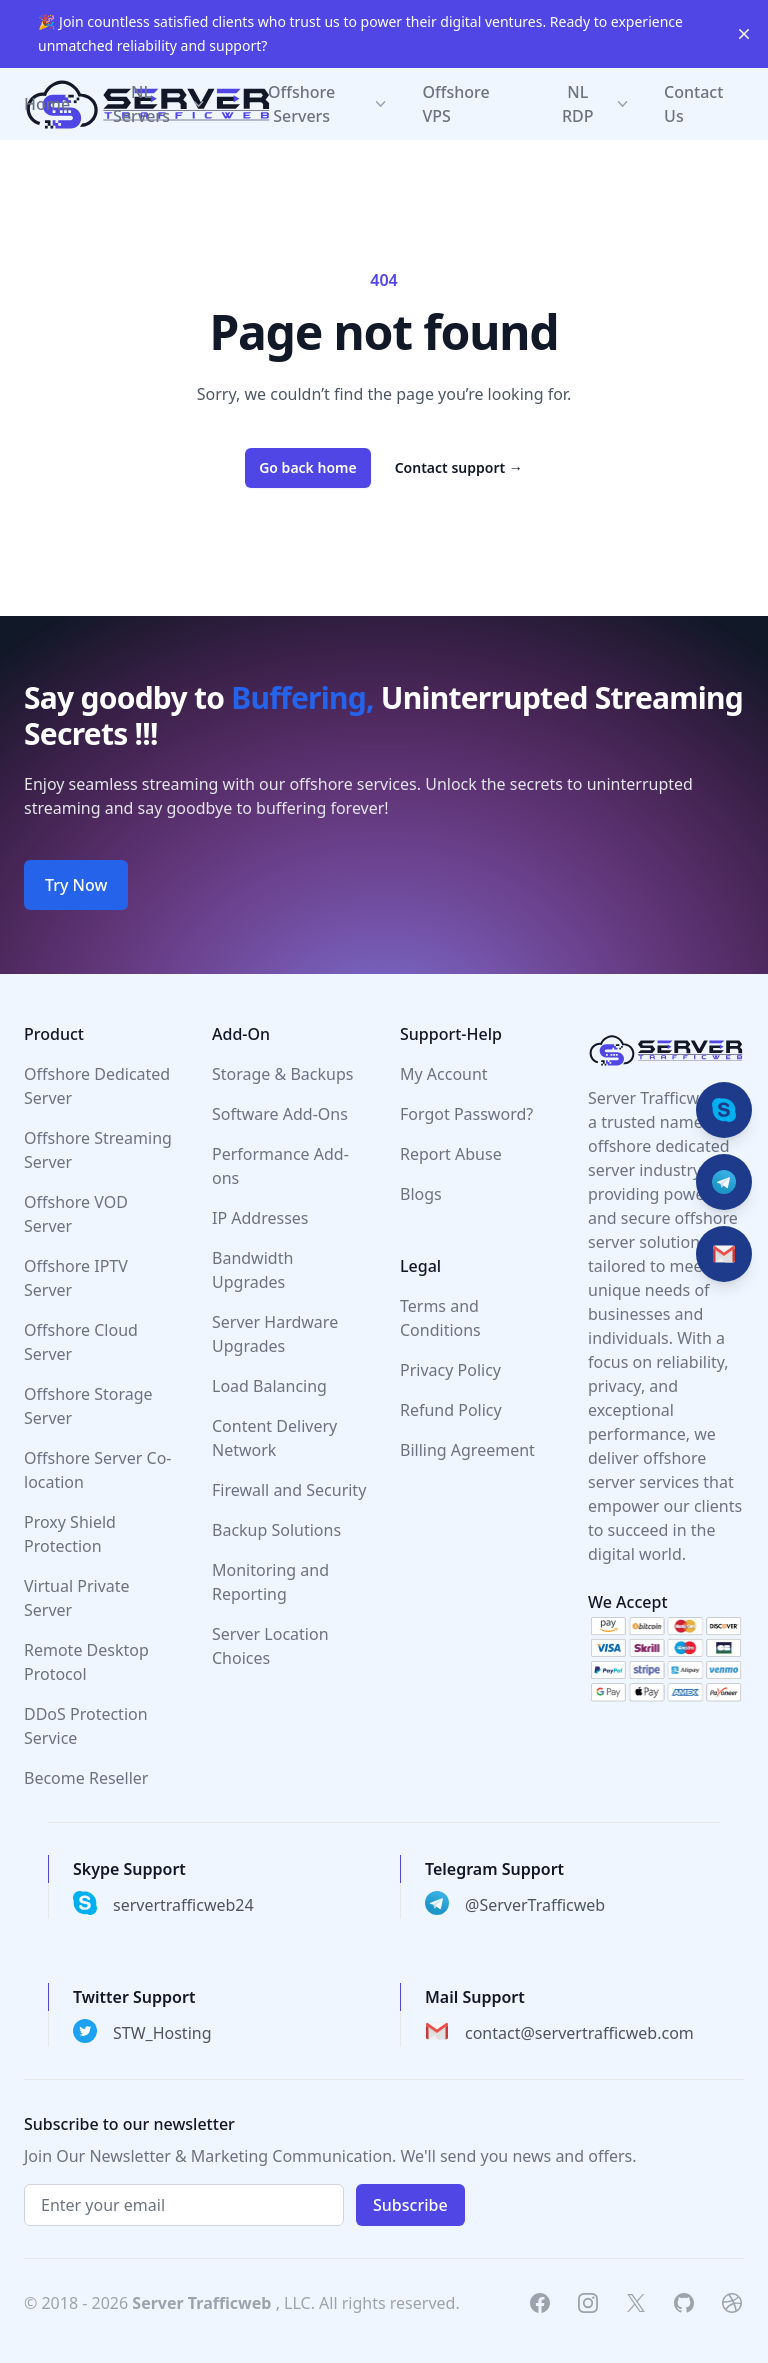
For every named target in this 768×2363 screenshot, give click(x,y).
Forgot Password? (466, 1114)
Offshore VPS (456, 104)
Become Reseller (86, 1778)
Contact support (459, 467)
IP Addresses (260, 1218)
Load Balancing (269, 1386)
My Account (444, 1074)
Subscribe (410, 2205)
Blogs (421, 1194)
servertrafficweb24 (183, 1905)
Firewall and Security (289, 1490)
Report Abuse (451, 1154)
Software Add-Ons (280, 1114)
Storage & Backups (282, 1074)
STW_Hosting (162, 2033)
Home (47, 104)
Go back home (308, 467)
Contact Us (693, 104)
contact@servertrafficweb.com (579, 2033)
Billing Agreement (467, 1450)
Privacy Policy (450, 1370)
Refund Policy (451, 1410)
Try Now (76, 885)
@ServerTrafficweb (535, 1905)
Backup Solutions (276, 1530)
